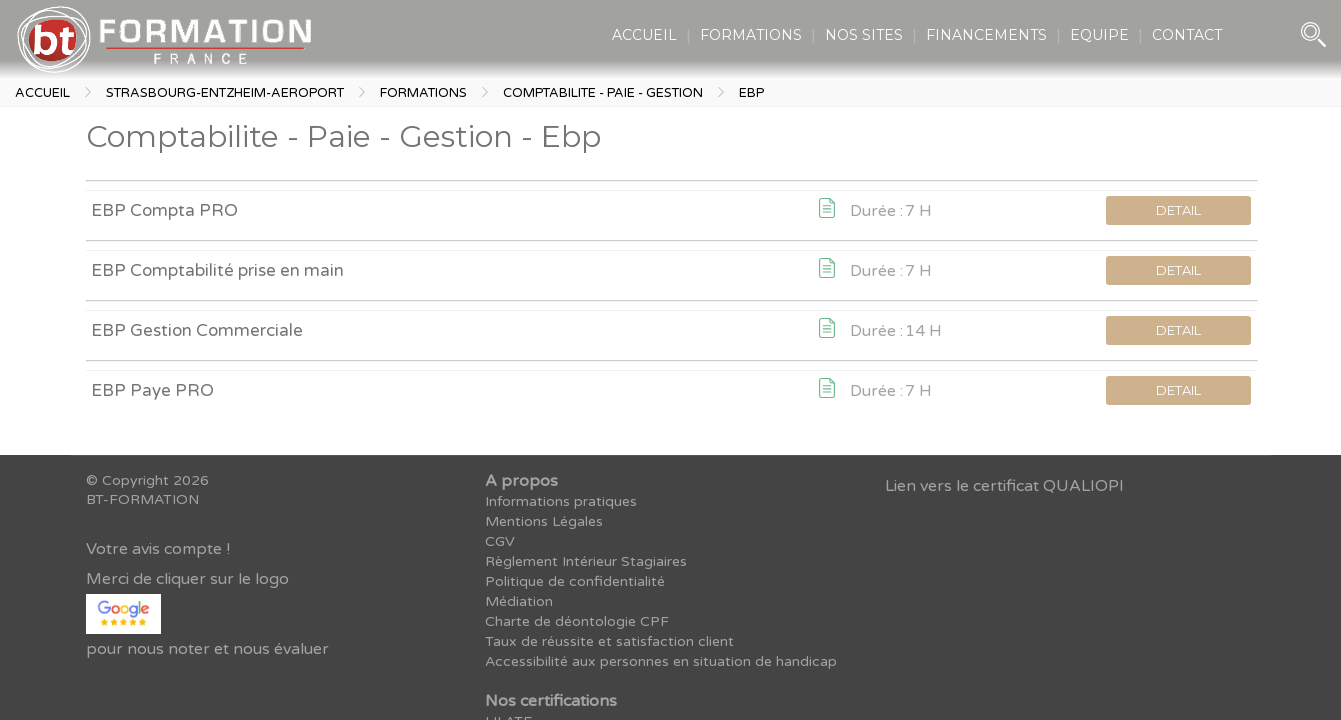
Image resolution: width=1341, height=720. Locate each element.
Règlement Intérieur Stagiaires (586, 561)
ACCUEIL (644, 35)
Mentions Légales (544, 521)
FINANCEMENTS (986, 35)
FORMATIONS (751, 35)
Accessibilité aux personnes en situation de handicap (661, 661)
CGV (500, 541)
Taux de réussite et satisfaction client (609, 641)
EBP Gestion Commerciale (197, 330)
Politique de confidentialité (575, 581)
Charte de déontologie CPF (577, 621)
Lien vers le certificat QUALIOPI (1004, 486)
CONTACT (1187, 35)
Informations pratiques (561, 501)
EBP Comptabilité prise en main (217, 270)
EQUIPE (1099, 35)
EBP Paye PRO (152, 390)
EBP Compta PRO (164, 210)
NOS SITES (864, 35)
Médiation (519, 601)
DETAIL (1178, 210)
